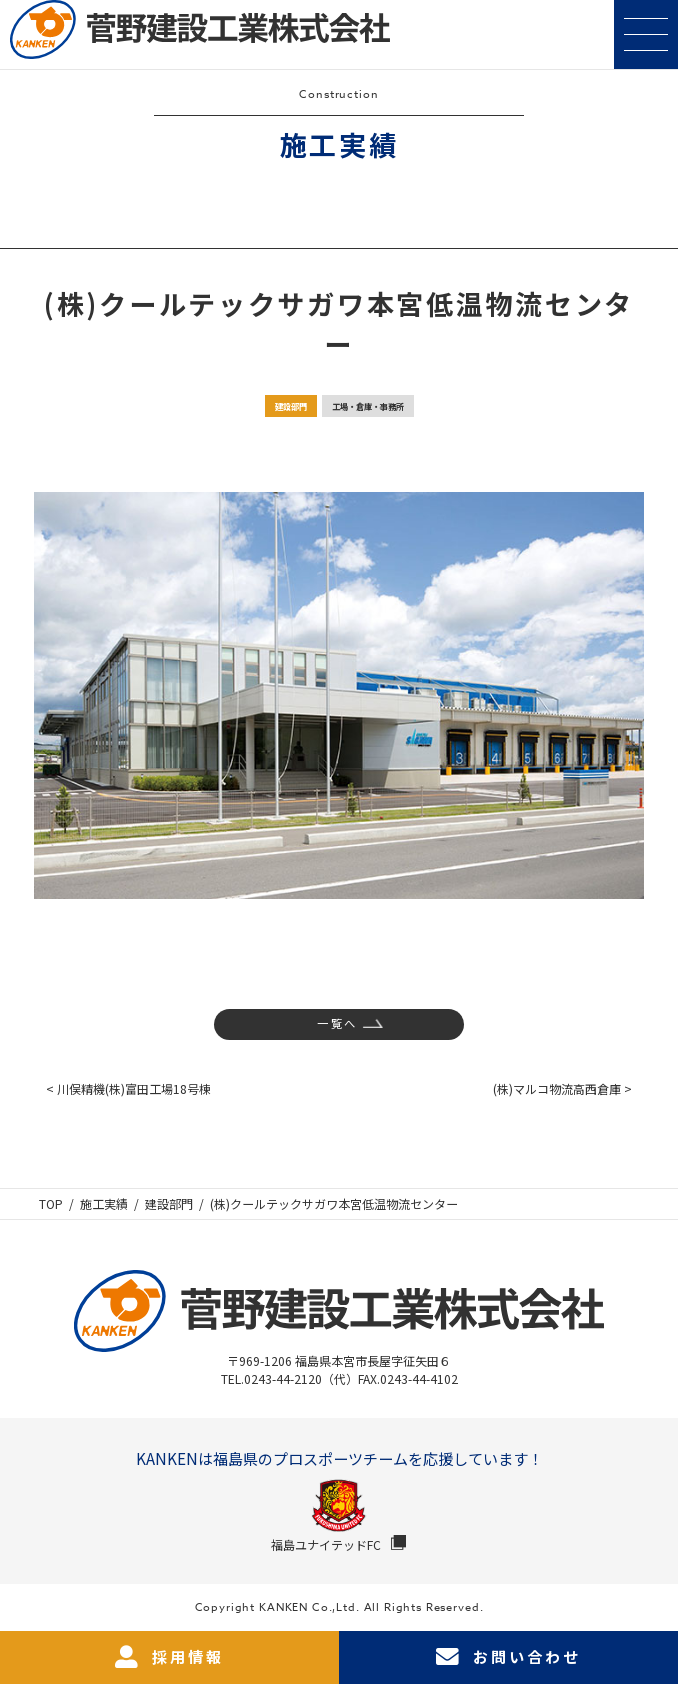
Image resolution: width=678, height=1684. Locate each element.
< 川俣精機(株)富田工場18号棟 (128, 1088)
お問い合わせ (508, 1657)
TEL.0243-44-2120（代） (289, 1378)
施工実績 (104, 1203)
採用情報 (169, 1657)
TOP (51, 1203)
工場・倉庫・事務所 (368, 406)
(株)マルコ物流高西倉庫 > (562, 1088)
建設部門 (291, 406)
